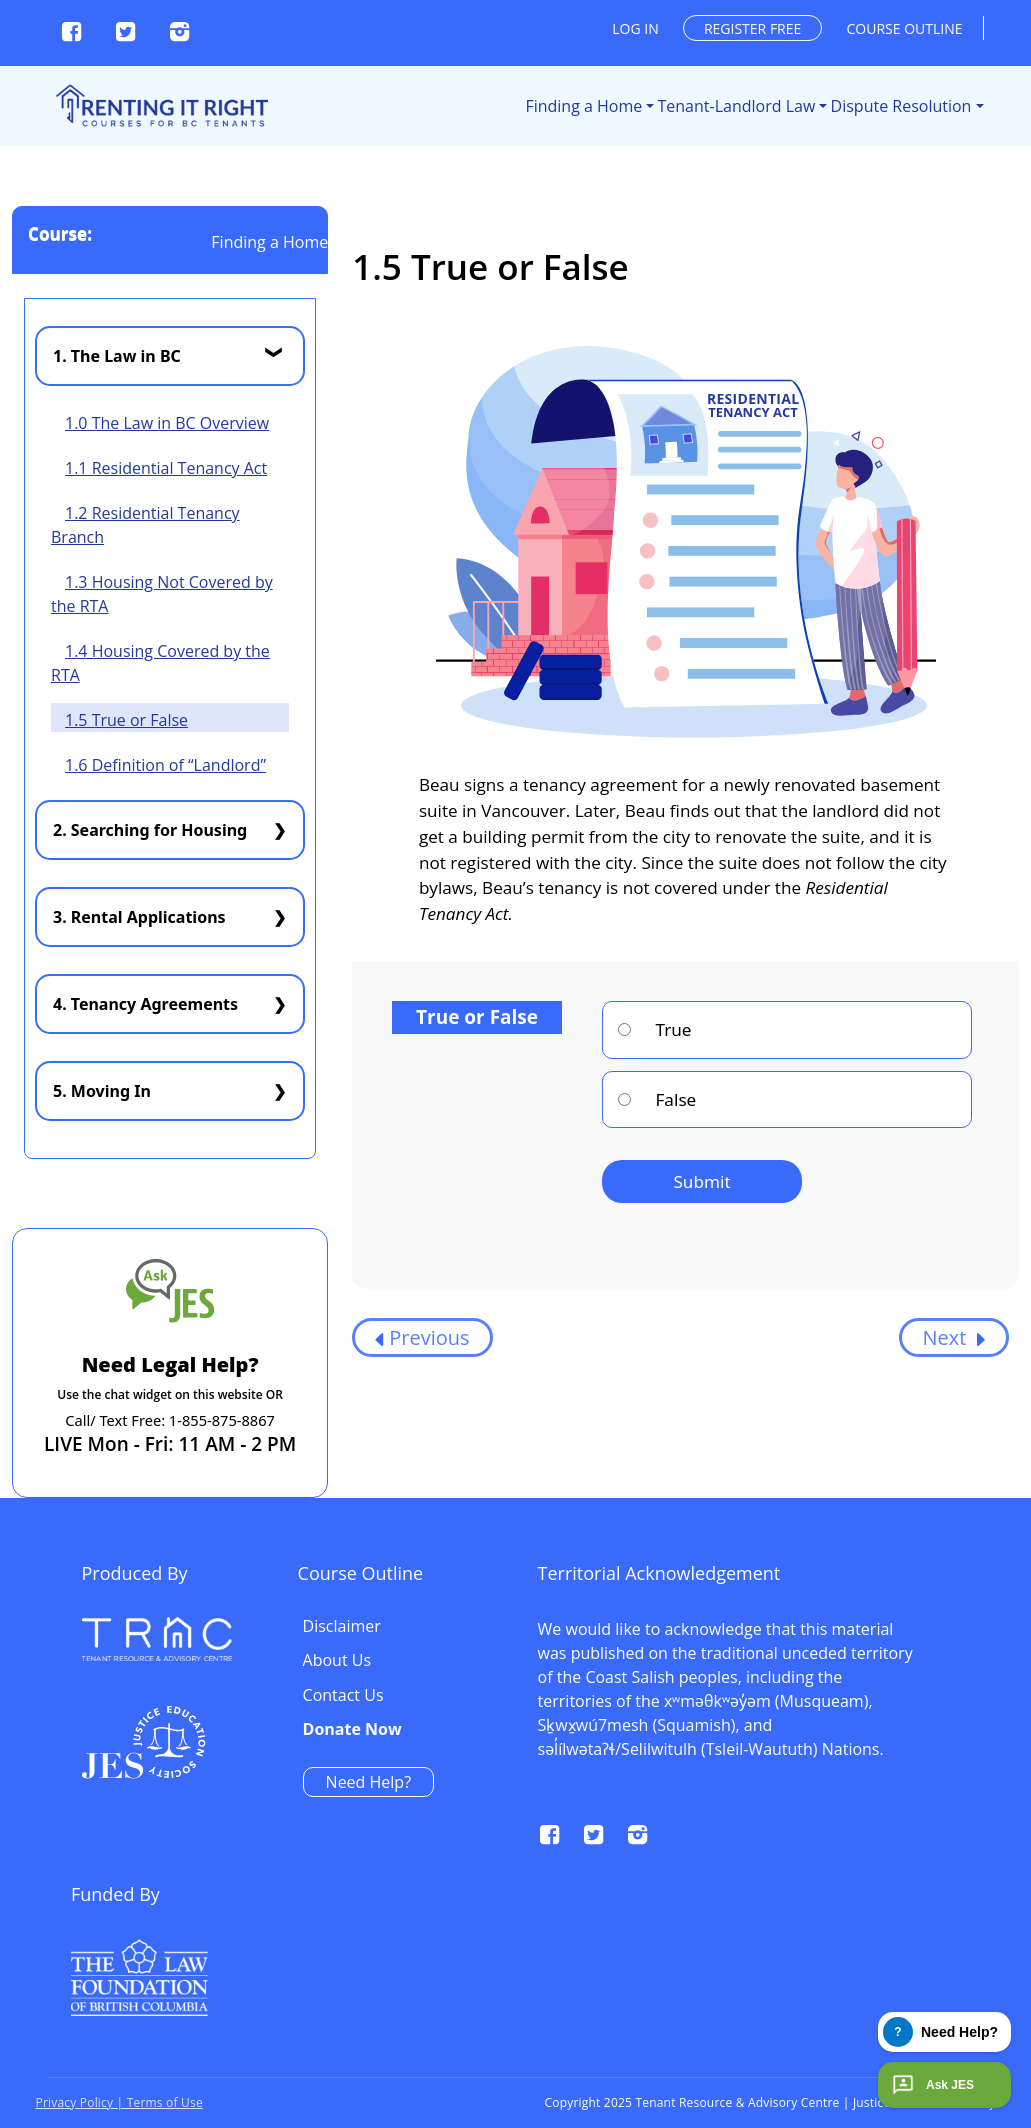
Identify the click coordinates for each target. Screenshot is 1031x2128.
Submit (701, 1181)
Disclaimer (786, 1627)
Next (953, 1337)
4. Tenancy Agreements (145, 1004)
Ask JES (931, 2085)
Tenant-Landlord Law (737, 106)
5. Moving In (102, 1091)
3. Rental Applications (139, 917)
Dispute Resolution (901, 106)
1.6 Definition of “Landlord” (165, 765)
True (654, 1029)
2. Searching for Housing (150, 830)
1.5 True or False (126, 720)
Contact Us (787, 1696)
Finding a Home (583, 106)
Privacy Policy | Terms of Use (119, 2102)
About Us (781, 1661)
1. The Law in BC (117, 356)
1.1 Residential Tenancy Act (166, 468)
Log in (635, 28)
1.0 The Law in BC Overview (167, 423)
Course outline (905, 28)
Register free (752, 28)
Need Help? (812, 1782)
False (657, 1099)
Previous (422, 1337)
